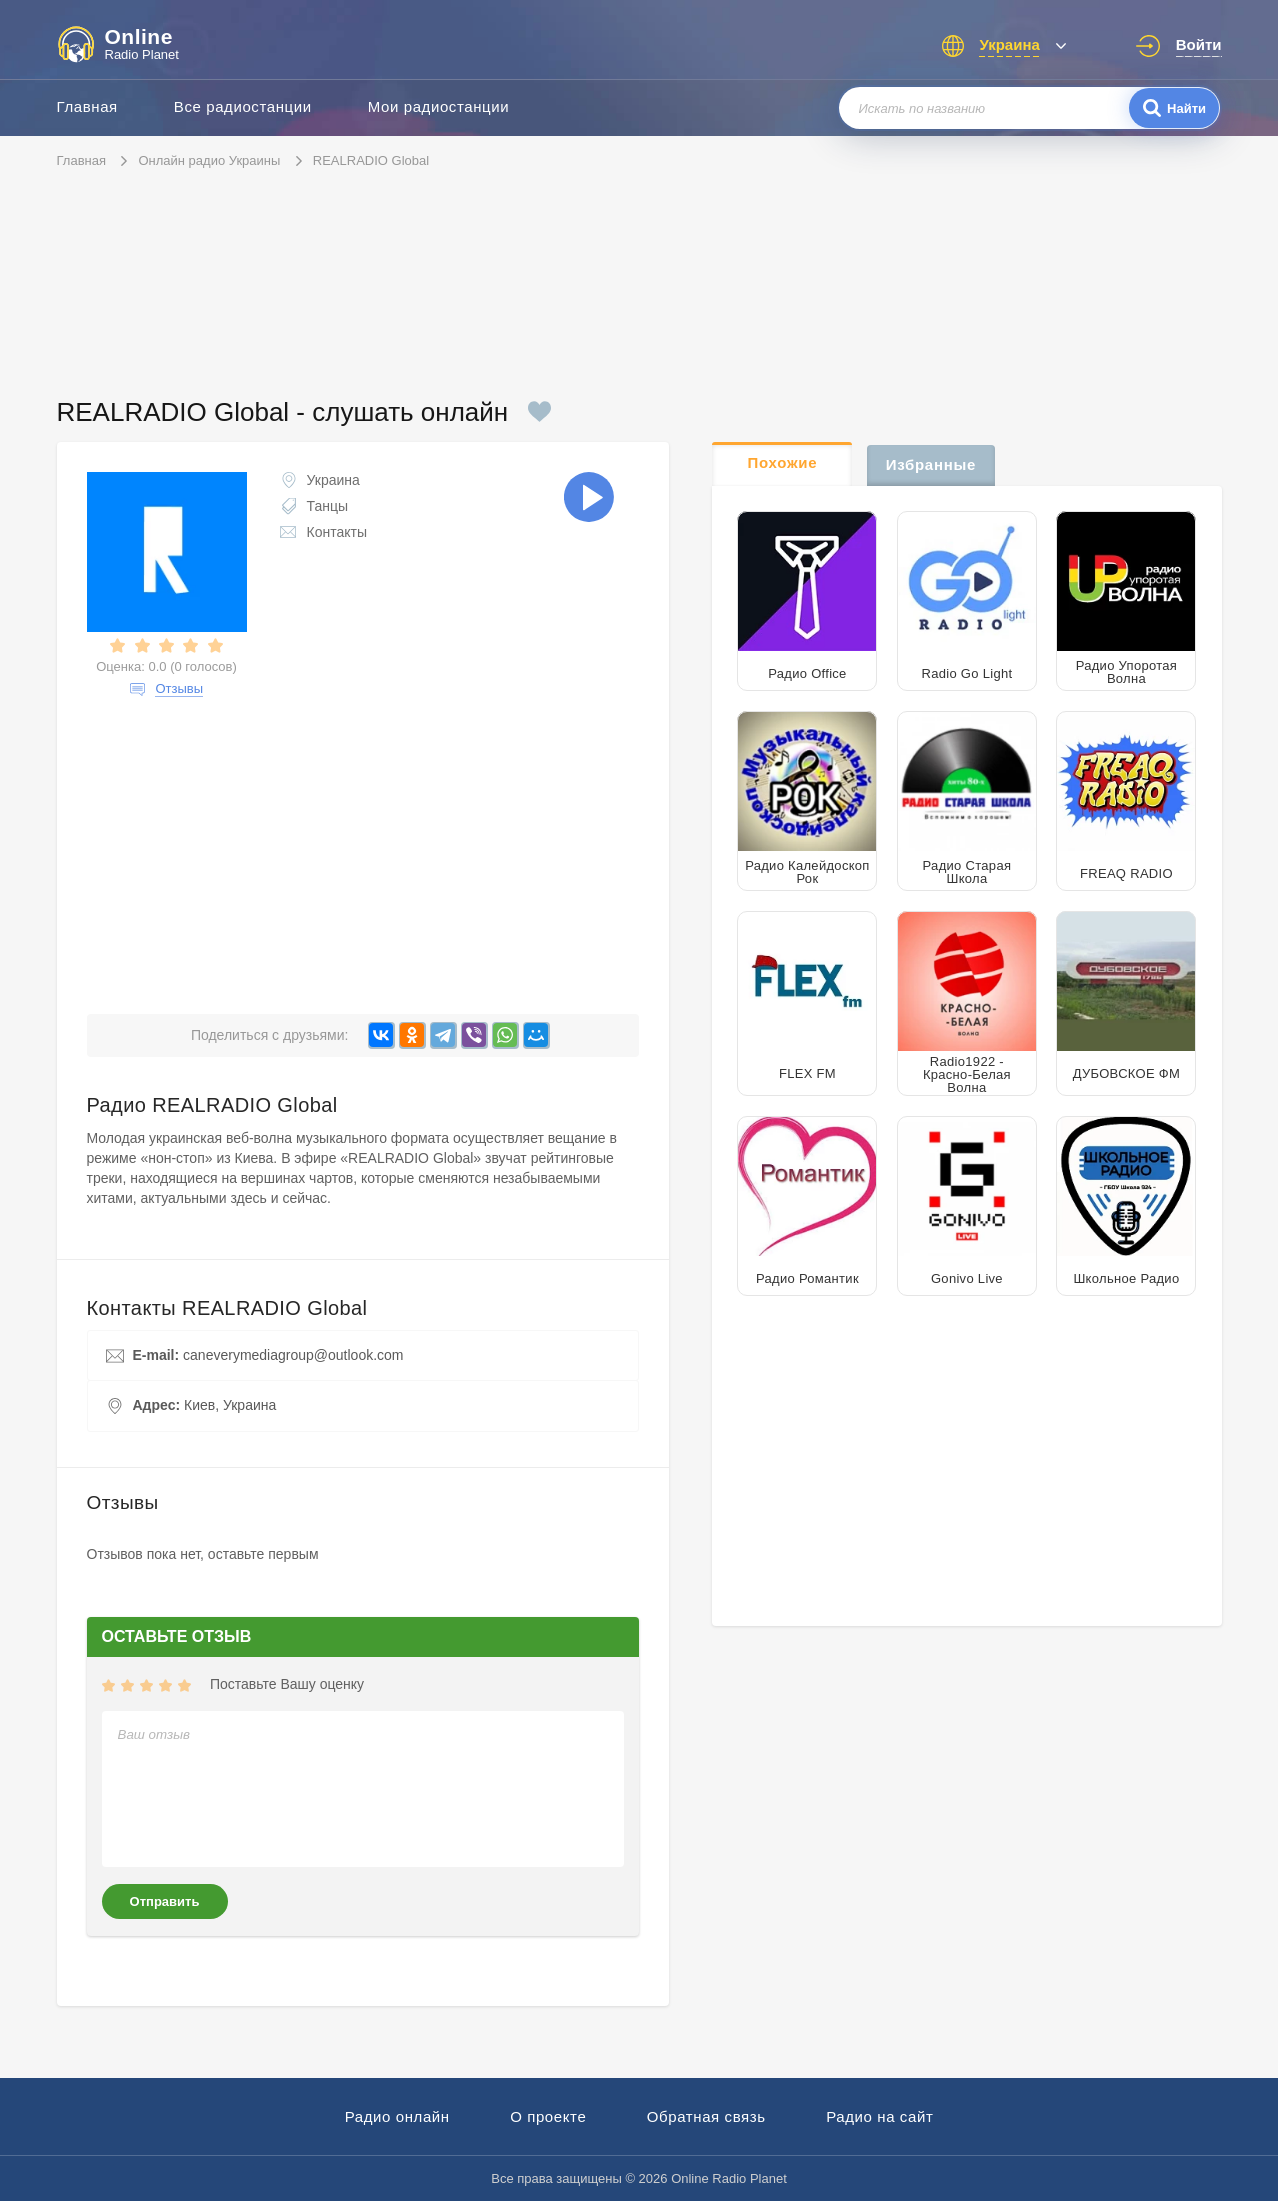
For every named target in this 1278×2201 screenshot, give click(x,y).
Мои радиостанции (439, 106)
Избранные (931, 464)
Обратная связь (706, 2116)
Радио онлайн (397, 2116)
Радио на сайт (879, 2116)
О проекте (548, 2116)
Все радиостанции (243, 106)
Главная (87, 106)
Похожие (783, 462)
